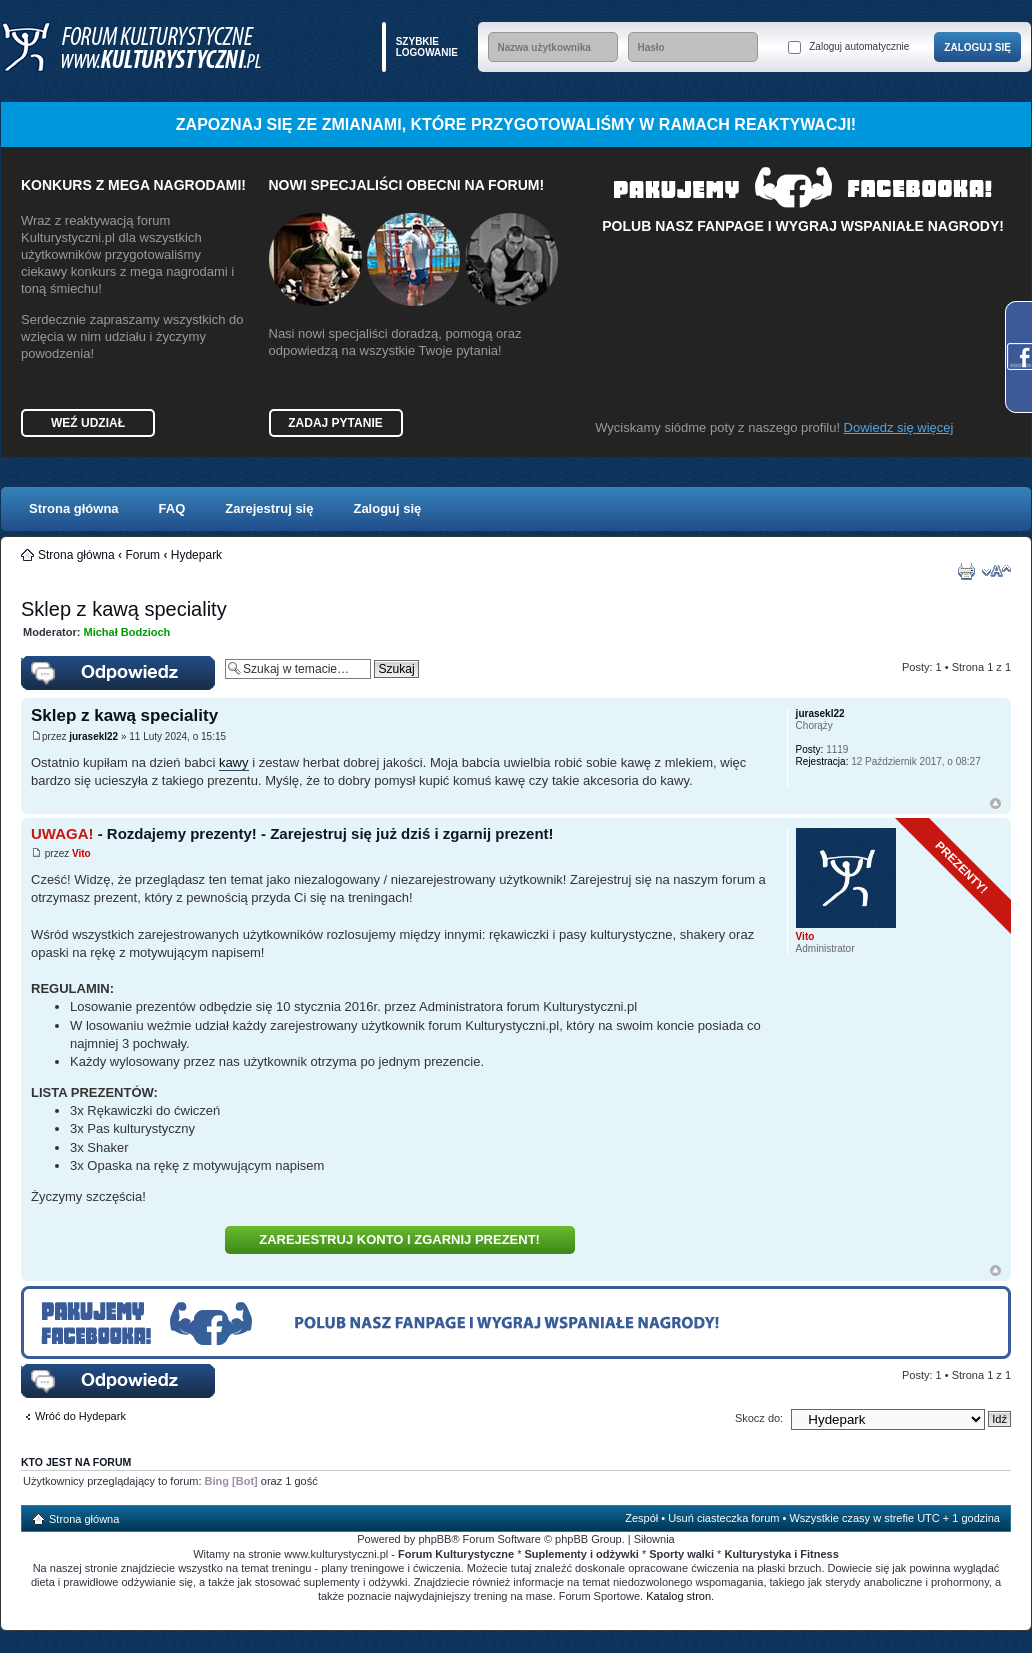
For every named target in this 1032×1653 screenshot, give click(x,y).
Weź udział (88, 423)
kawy (234, 762)
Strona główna (74, 508)
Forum (142, 555)
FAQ (172, 508)
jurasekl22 (93, 736)
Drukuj (966, 571)
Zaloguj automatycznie (848, 47)
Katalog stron (678, 1596)
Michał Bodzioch (127, 632)
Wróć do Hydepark (80, 1416)
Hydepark (196, 555)
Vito (81, 853)
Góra (995, 803)
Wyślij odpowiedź (118, 673)
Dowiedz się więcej (899, 427)
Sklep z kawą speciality (124, 609)
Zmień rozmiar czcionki (996, 571)
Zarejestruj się (269, 508)
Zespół (641, 1518)
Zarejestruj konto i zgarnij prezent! (399, 1239)
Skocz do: (759, 1418)
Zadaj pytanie (335, 423)
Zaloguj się (387, 508)
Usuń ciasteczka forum (723, 1518)
